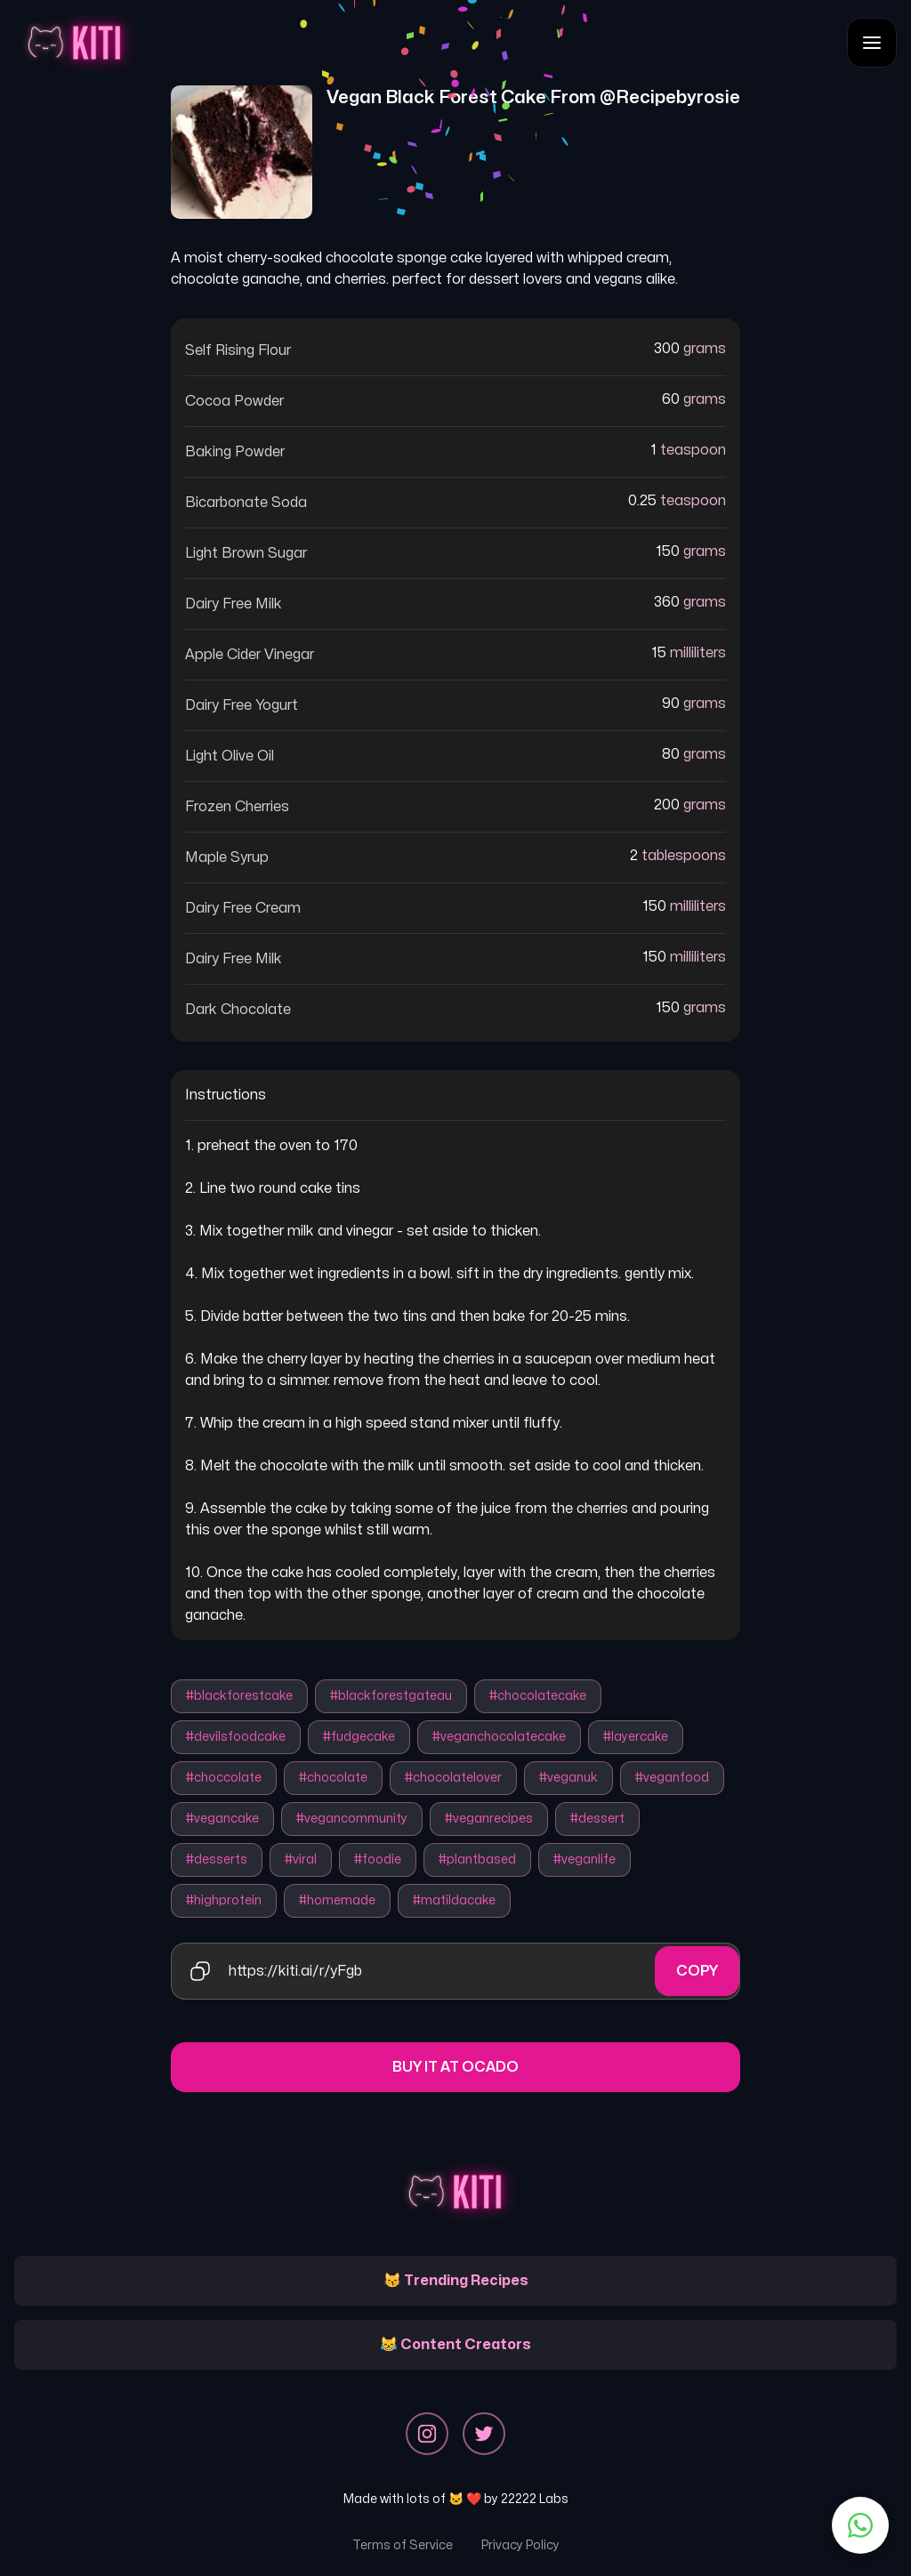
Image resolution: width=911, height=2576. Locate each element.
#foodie (377, 1859)
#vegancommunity (351, 1818)
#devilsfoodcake (236, 1737)
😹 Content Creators (455, 2345)
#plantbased (477, 1859)
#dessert (597, 1818)
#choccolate (224, 1777)
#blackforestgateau (391, 1696)
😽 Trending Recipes (455, 2281)
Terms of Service (402, 2545)
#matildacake (454, 1900)
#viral (301, 1859)
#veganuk (568, 1777)
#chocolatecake (537, 1696)
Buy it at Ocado (455, 2067)
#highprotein (224, 1900)
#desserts (216, 1859)
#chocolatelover (453, 1777)
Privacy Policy (520, 2545)
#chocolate (333, 1777)
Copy (697, 1971)
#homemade (337, 1900)
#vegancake (222, 1818)
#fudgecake (359, 1737)
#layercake (635, 1737)
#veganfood (672, 1777)
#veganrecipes (489, 1818)
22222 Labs (534, 2499)
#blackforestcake (239, 1696)
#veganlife (584, 1859)
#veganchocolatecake (499, 1737)
